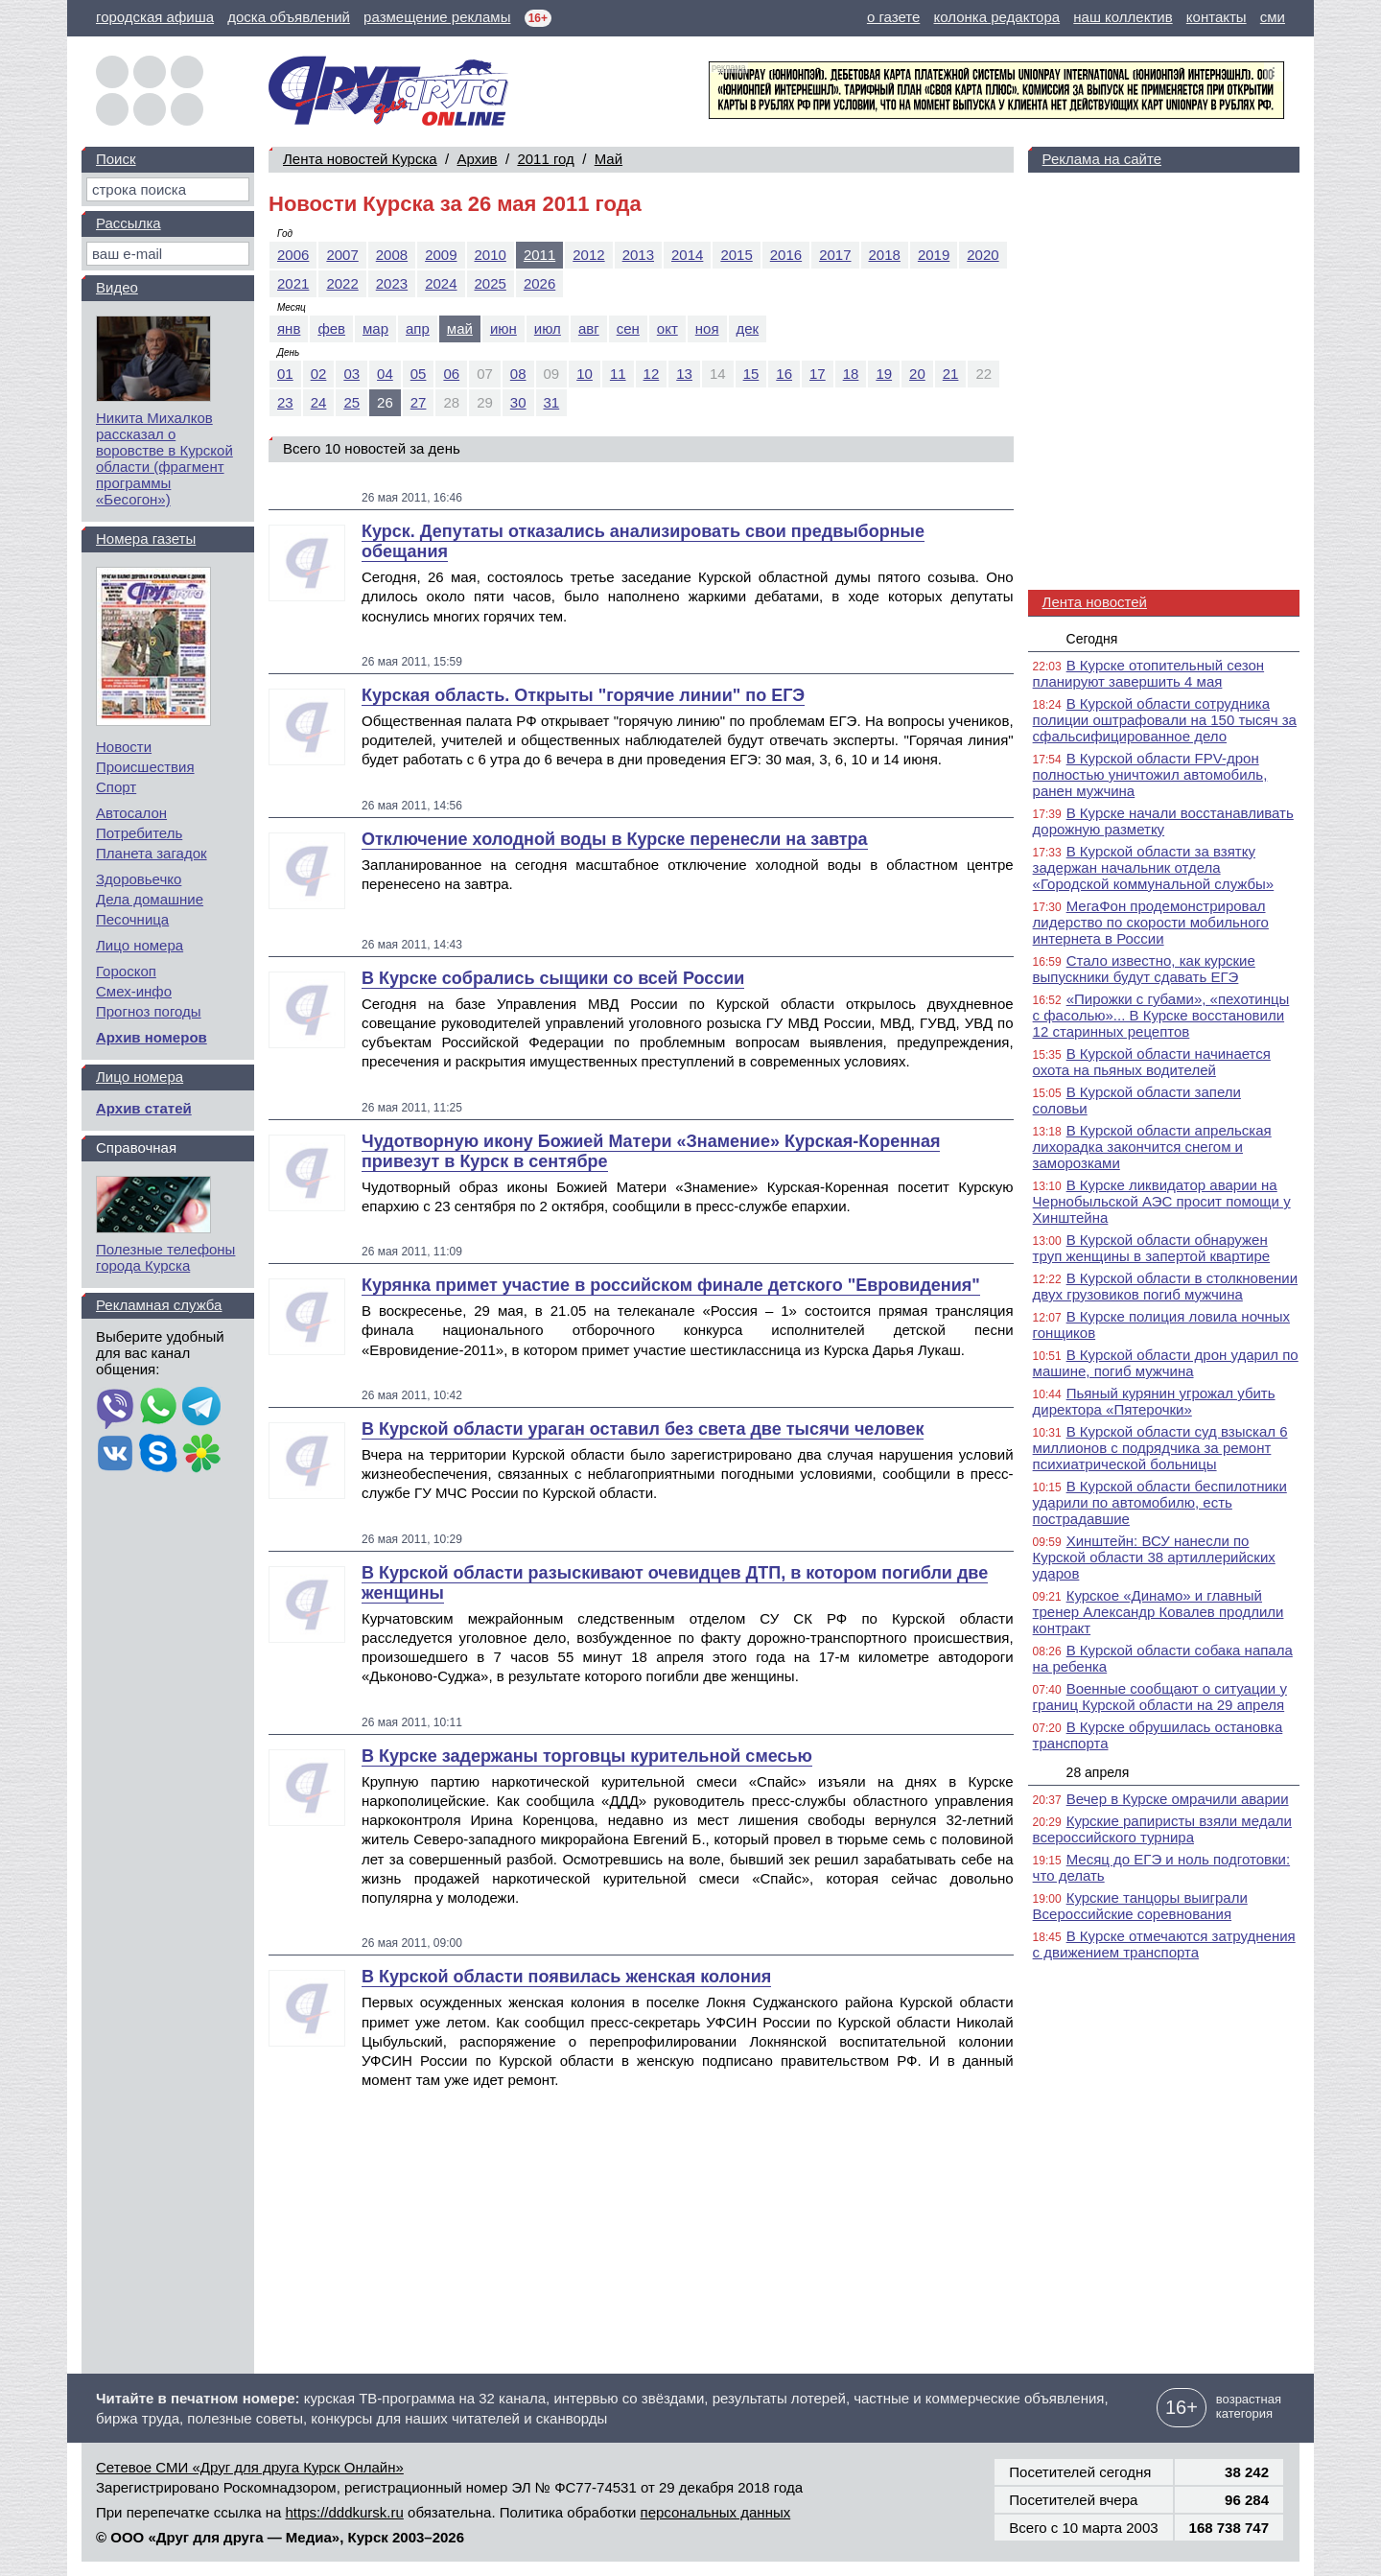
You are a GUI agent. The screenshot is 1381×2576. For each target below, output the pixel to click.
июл (547, 328)
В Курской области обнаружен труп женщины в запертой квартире (1152, 1247)
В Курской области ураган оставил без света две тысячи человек (643, 1429)
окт (667, 328)
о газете (893, 17)
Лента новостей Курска (360, 159)
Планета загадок (151, 853)
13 (684, 373)
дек (748, 328)
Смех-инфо (134, 991)
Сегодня (1092, 638)
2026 (539, 283)
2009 (440, 254)
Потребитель (139, 833)
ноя (707, 328)
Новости (124, 746)
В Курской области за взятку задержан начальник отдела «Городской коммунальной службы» (1154, 867)
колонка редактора (997, 17)
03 (351, 373)
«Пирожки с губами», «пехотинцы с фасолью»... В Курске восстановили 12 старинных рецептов (1161, 1015)
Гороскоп (126, 971)
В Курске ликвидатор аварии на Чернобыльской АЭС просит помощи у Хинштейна (1162, 1201)
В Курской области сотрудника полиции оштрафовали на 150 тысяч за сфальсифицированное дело (1165, 719)
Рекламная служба (159, 1305)
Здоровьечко (138, 879)
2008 (392, 254)
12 (652, 373)
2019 (933, 254)
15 (751, 373)
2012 (588, 254)
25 (351, 402)
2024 (440, 283)
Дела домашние (149, 899)
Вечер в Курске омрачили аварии (1177, 1799)
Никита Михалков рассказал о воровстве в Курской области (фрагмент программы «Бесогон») (164, 458)
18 (851, 373)
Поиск (116, 159)
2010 (490, 254)
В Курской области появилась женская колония (566, 1976)
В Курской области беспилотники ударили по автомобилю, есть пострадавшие (1160, 1502)
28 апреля (1098, 1772)
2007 (342, 254)
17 (817, 373)
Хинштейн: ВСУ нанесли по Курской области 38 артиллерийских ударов (1154, 1557)
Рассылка (128, 223)
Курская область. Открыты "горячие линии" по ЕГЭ (583, 695)
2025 (490, 283)
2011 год (545, 159)
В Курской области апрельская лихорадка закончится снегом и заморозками (1152, 1146)
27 (418, 402)
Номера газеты (146, 538)
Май (608, 159)
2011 (539, 254)
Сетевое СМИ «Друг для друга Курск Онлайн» (250, 2467)
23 (285, 402)
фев (331, 328)
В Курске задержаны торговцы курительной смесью (587, 1756)
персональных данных (716, 2512)
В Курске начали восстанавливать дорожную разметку (1163, 821)
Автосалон (131, 813)
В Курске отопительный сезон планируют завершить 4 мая (1149, 673)
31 (552, 402)
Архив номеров (151, 1037)
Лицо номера (139, 945)
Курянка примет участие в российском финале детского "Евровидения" (671, 1285)
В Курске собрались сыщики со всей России (553, 978)
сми (1272, 17)
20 (917, 373)
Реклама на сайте (1101, 159)
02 (319, 373)
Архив (477, 159)
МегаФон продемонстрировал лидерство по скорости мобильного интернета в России (1151, 922)
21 (951, 373)
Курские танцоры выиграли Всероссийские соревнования (1140, 1905)
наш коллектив (1122, 17)
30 (518, 402)
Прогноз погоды (148, 1011)
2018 (885, 254)
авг (588, 328)
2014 (687, 254)
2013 (638, 254)
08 (518, 373)
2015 (736, 254)
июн (503, 328)
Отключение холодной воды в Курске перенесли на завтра (615, 839)
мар (375, 328)
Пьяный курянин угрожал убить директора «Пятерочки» (1154, 1401)
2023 (392, 283)
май (460, 328)
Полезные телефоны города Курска (165, 1257)
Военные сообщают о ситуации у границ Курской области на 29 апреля (1160, 1696)
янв (288, 328)
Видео (117, 287)
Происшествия (145, 767)
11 (618, 373)
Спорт (116, 787)
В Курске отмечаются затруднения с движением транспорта (1164, 1944)
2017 (835, 254)
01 (285, 373)
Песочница (132, 919)
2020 (982, 254)
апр (418, 328)
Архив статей (144, 1108)
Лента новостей (1094, 602)
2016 (786, 254)
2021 (293, 283)
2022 (342, 283)
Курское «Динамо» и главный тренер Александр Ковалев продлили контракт (1158, 1611)
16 (784, 373)
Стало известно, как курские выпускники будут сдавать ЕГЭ (1144, 968)
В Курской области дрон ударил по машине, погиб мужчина (1166, 1363)
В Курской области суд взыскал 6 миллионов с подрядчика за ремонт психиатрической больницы (1160, 1447)
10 (584, 373)
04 (385, 373)
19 (884, 373)
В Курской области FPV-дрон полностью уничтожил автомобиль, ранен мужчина (1150, 774)
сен (628, 328)
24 (319, 402)
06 (451, 373)
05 (418, 373)
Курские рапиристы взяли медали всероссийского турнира (1162, 1829)
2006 (293, 254)
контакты (1216, 17)
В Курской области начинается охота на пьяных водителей (1152, 1061)
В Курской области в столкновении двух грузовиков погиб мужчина (1165, 1286)
